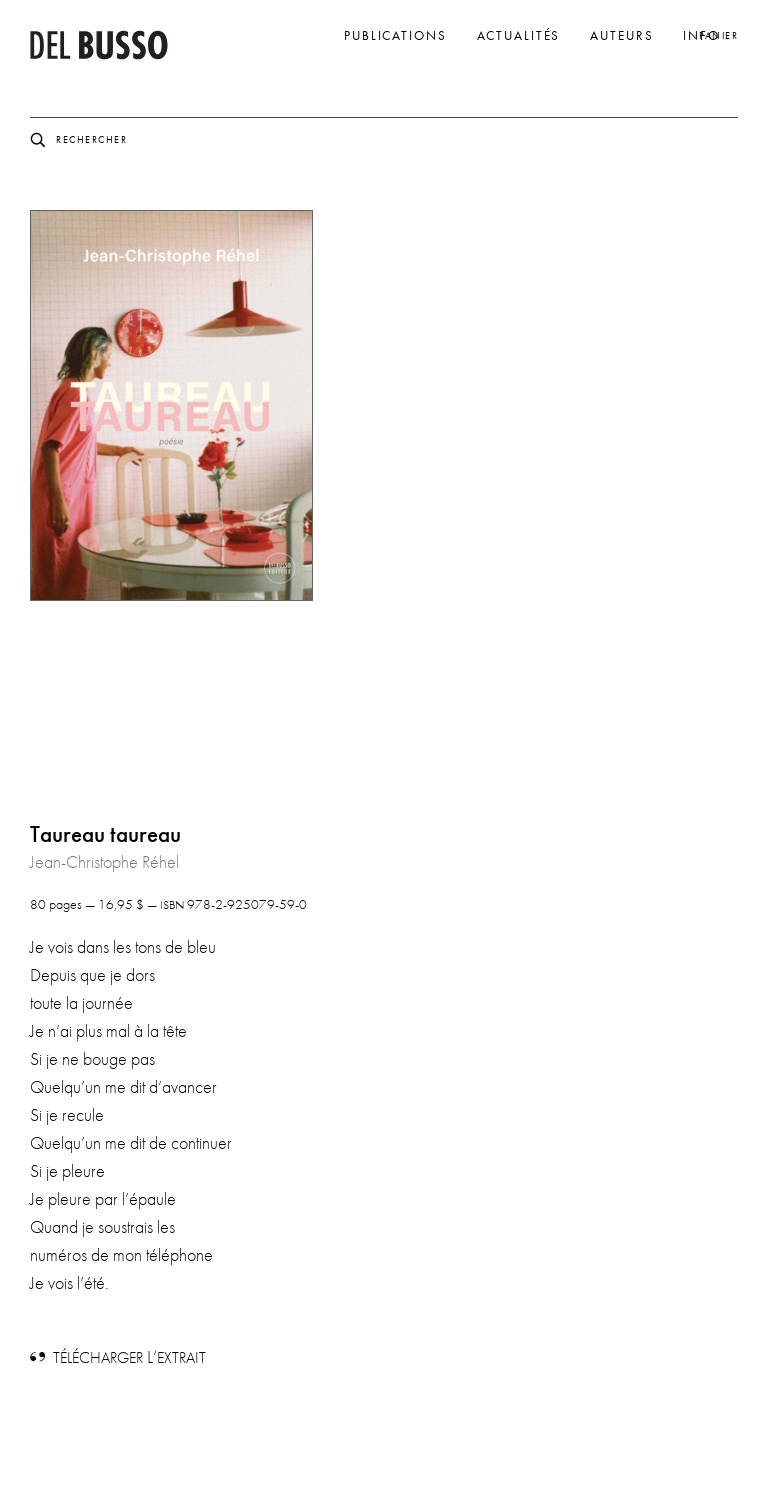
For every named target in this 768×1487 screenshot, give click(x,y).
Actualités (519, 36)
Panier (718, 35)
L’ (129, 1357)
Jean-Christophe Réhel (104, 862)
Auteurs (621, 36)
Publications (395, 36)
